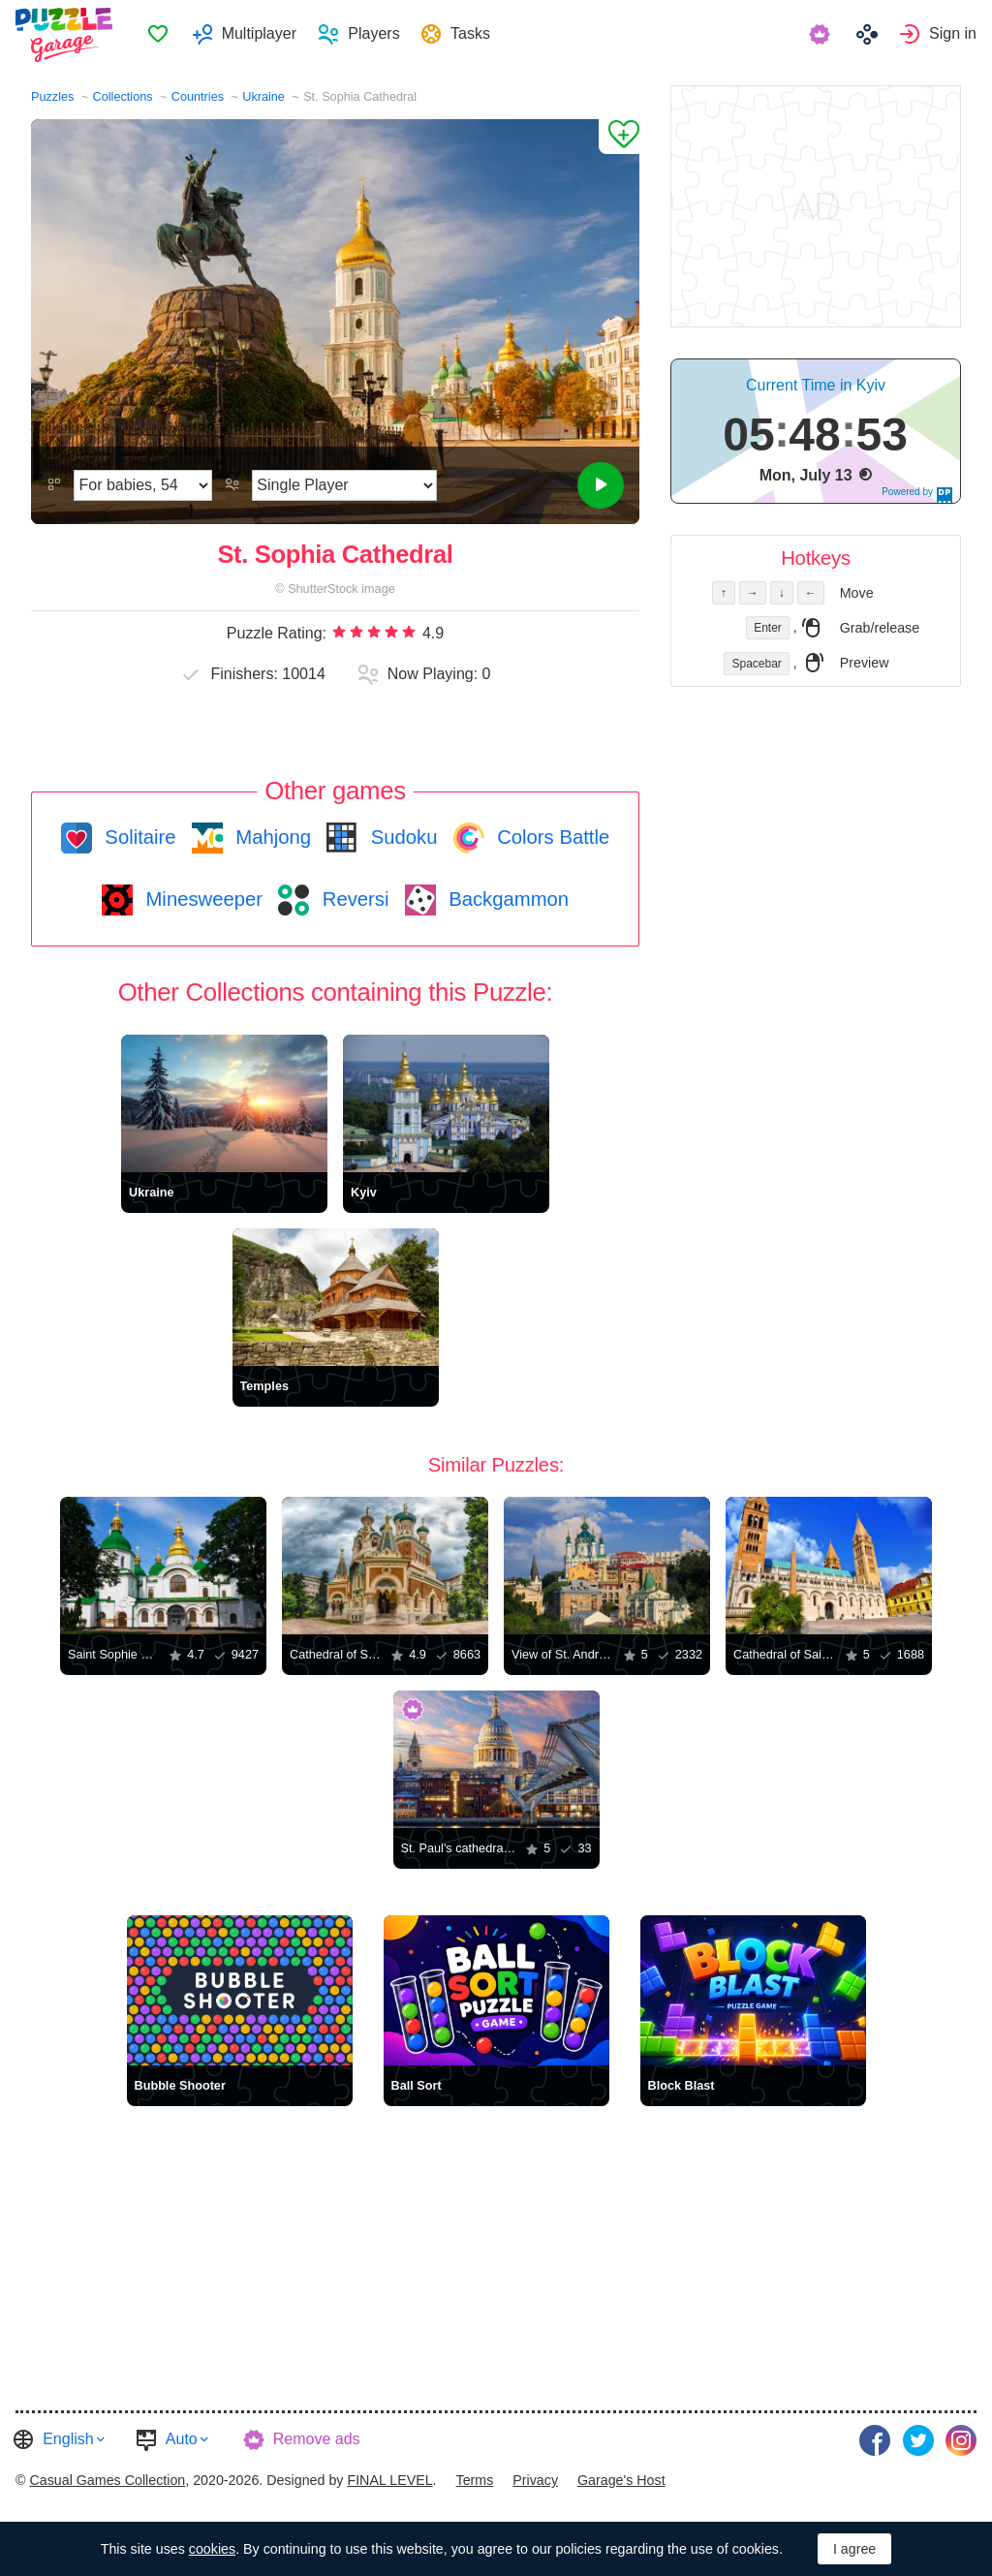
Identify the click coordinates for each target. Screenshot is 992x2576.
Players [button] (381, 34)
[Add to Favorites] (619, 136)
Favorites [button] (165, 35)
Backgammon (507, 899)
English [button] (68, 2439)
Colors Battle (551, 837)
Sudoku (401, 837)
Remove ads (316, 2439)
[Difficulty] (143, 485)
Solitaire (138, 837)
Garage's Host (621, 2476)
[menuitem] (165, 35)
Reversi (352, 899)
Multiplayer (266, 34)
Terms (475, 2476)
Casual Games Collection (107, 2476)
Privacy (535, 2476)
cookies (212, 2549)
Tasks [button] (478, 34)
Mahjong (271, 837)
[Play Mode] (344, 485)
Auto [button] (182, 2439)
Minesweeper (201, 899)
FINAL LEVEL (389, 2476)
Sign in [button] (952, 34)
